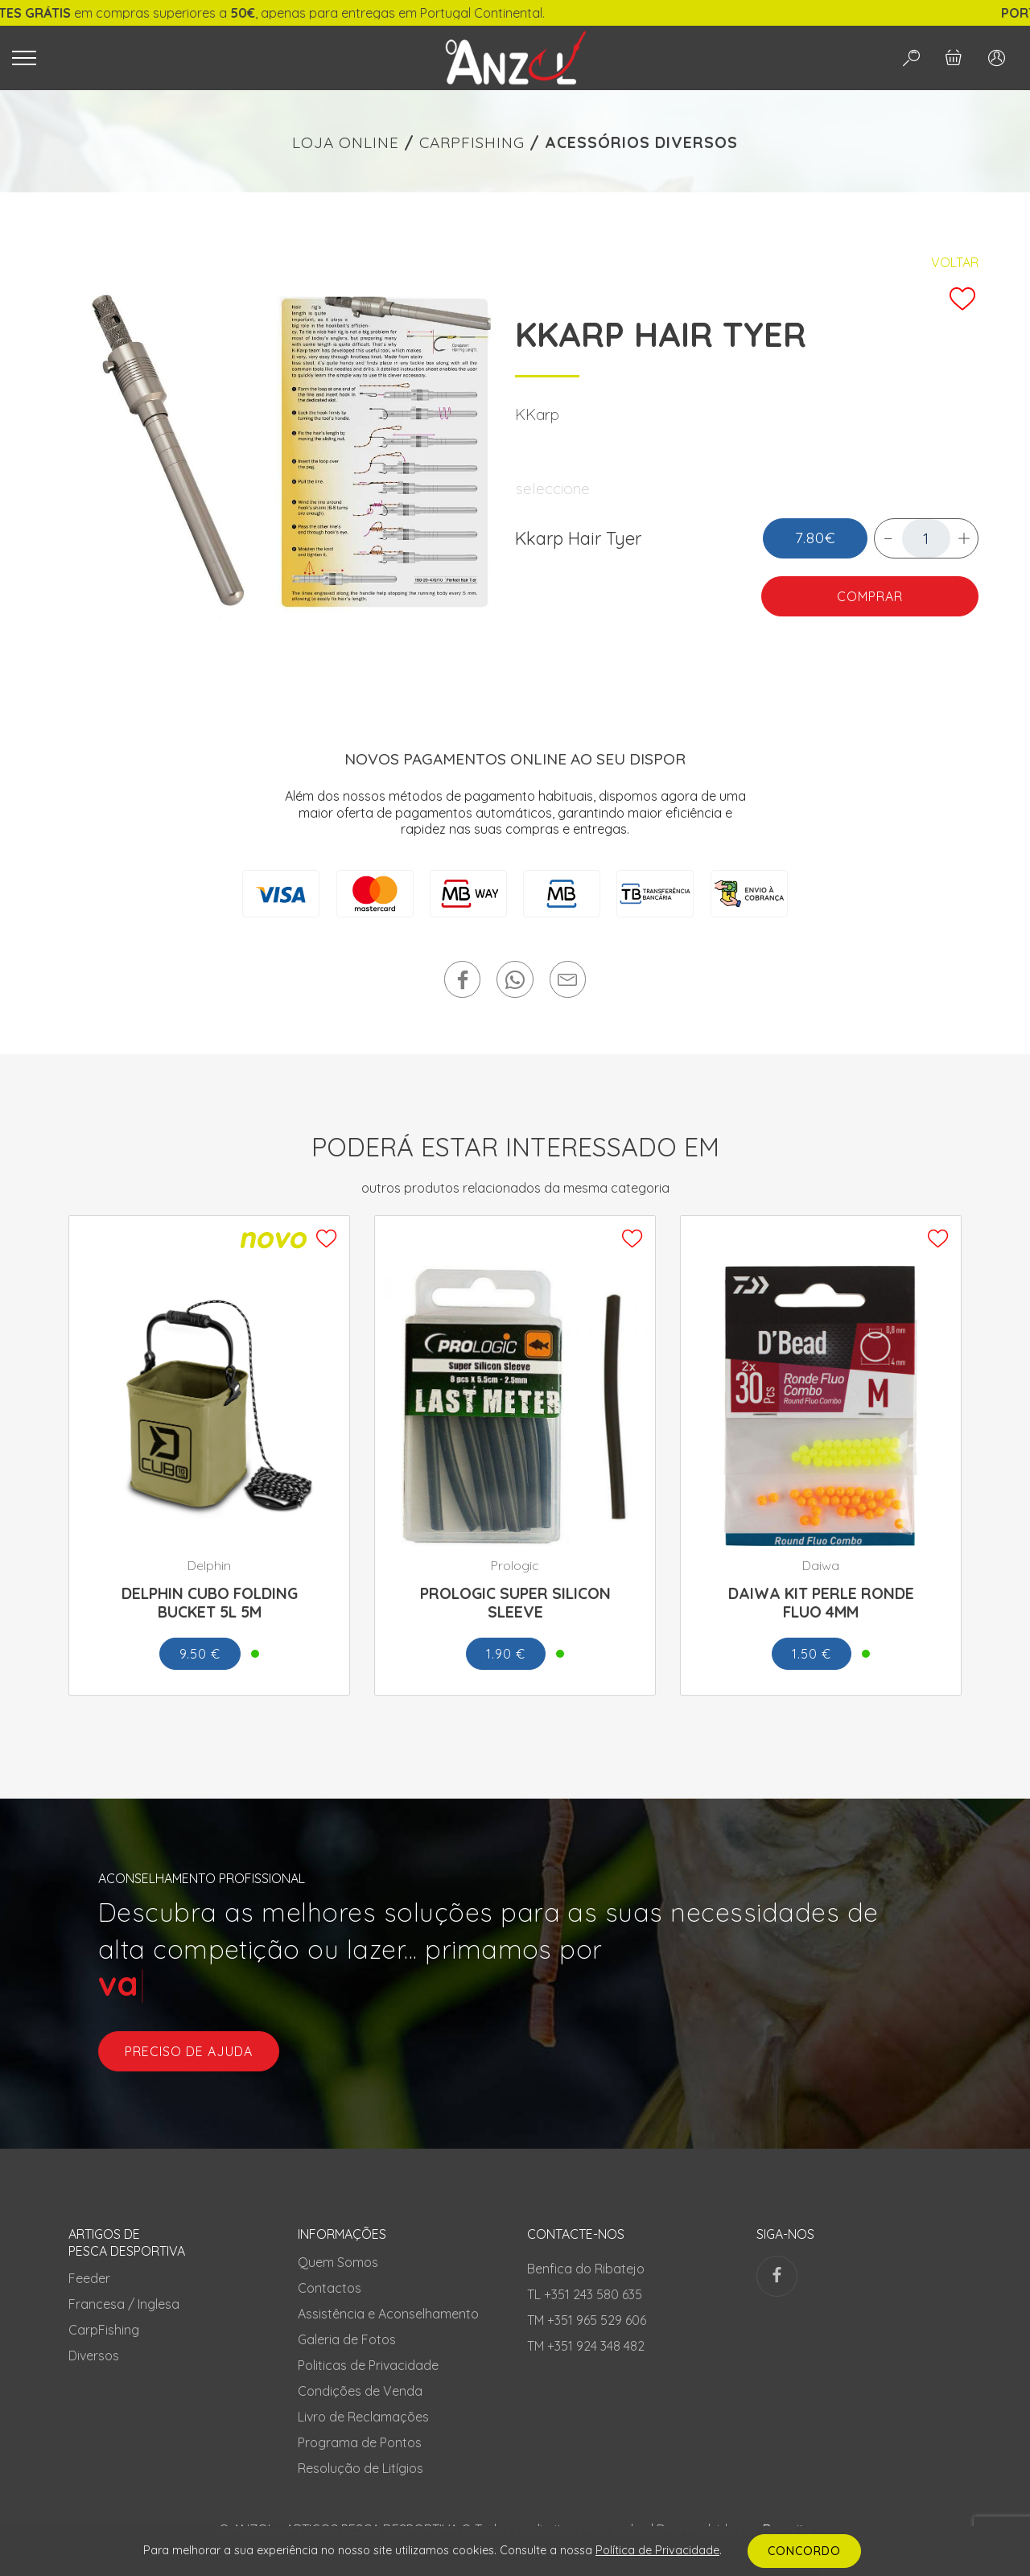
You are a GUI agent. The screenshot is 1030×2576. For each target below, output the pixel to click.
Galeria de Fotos (347, 2339)
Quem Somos (338, 2262)
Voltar (954, 262)
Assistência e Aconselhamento (388, 2314)
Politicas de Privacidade (368, 2365)
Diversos (93, 2355)
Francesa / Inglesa (123, 2304)
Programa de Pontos (360, 2442)
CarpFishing (103, 2330)
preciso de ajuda (189, 2051)
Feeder (89, 2278)
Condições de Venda (360, 2391)
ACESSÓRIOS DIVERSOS (641, 142)
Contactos (329, 2288)
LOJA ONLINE (345, 142)
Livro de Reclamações (363, 2417)
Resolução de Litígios (360, 2468)
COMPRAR (870, 596)
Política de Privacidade (657, 2550)
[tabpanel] (283, 454)
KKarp (537, 414)
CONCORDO (804, 2551)
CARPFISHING (472, 142)
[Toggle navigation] (207, 58)
